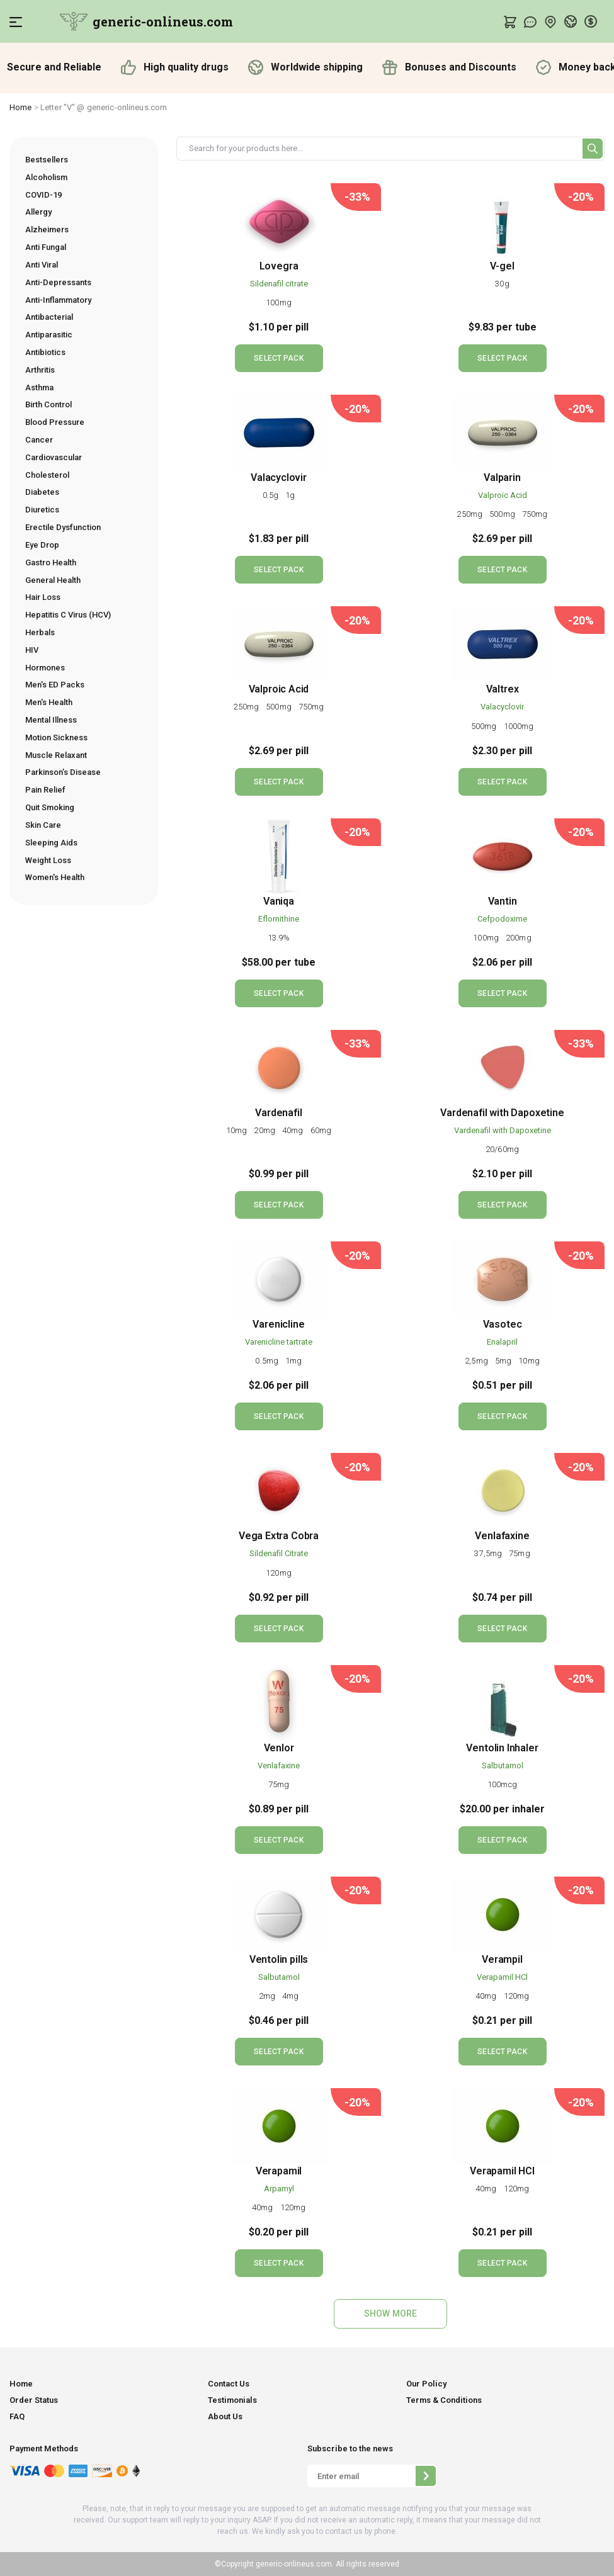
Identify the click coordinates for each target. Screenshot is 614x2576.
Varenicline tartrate (278, 1342)
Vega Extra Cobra (279, 1536)
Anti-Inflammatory (58, 300)
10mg (237, 1130)
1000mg (519, 726)
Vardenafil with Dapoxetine (502, 1113)
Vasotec (502, 1324)
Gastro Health (50, 562)
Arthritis (40, 370)
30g (502, 283)
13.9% (279, 937)
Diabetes (42, 492)
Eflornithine (278, 919)
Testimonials (232, 2400)
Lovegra (278, 266)
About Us (225, 2416)
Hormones (45, 667)
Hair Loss (42, 597)
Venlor (279, 1748)
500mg (503, 514)
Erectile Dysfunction (63, 527)
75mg (519, 1553)
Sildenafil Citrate (278, 1553)
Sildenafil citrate (279, 283)
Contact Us (228, 2383)
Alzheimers (47, 229)
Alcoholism (46, 177)
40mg (293, 1130)
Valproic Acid (502, 495)
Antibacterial (49, 317)
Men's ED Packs (54, 684)
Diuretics (42, 509)
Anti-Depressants (58, 282)
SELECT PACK (278, 358)
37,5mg (489, 1553)
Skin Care (43, 825)
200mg (519, 937)
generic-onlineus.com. (294, 2564)
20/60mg (502, 1149)
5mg (504, 1360)
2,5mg (477, 1360)
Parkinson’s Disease (63, 772)
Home (20, 107)
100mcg (502, 1784)
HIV (31, 650)
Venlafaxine (502, 1536)
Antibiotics (45, 352)
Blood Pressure (54, 422)
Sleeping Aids (51, 842)
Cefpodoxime (502, 919)
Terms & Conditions (444, 2400)
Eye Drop (42, 545)
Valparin (502, 477)
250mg (470, 514)
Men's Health (48, 702)
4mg (290, 1996)
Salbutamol (502, 1765)
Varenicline (278, 1324)
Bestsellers (46, 159)
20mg (265, 1130)
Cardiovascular (53, 457)
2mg (268, 1996)
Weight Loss (48, 860)
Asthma (39, 387)
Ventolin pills (278, 1959)
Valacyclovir (279, 477)
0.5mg (267, 1360)
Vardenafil (278, 1113)
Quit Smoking (49, 807)
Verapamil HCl (502, 1977)
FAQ (17, 2416)
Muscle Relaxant (56, 755)
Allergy (38, 212)
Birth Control (48, 404)
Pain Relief (45, 789)
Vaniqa (278, 901)
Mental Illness (51, 720)
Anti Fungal (45, 247)
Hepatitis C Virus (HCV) (68, 614)
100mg (279, 302)
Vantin (502, 901)
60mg (320, 1130)
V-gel (502, 266)
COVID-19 (43, 195)
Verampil (502, 1959)
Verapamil (279, 2171)
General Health (53, 580)
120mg (279, 1573)
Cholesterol (47, 475)
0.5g (272, 495)
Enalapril (502, 1342)
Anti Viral (41, 264)
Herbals (40, 632)
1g (290, 495)
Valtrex (502, 689)
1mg (293, 1360)
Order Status (33, 2400)
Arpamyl (279, 2188)
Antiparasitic (48, 334)
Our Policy (426, 2383)
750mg (535, 514)
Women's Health (54, 877)
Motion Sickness (56, 737)
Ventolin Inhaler (502, 1748)
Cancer (39, 439)
